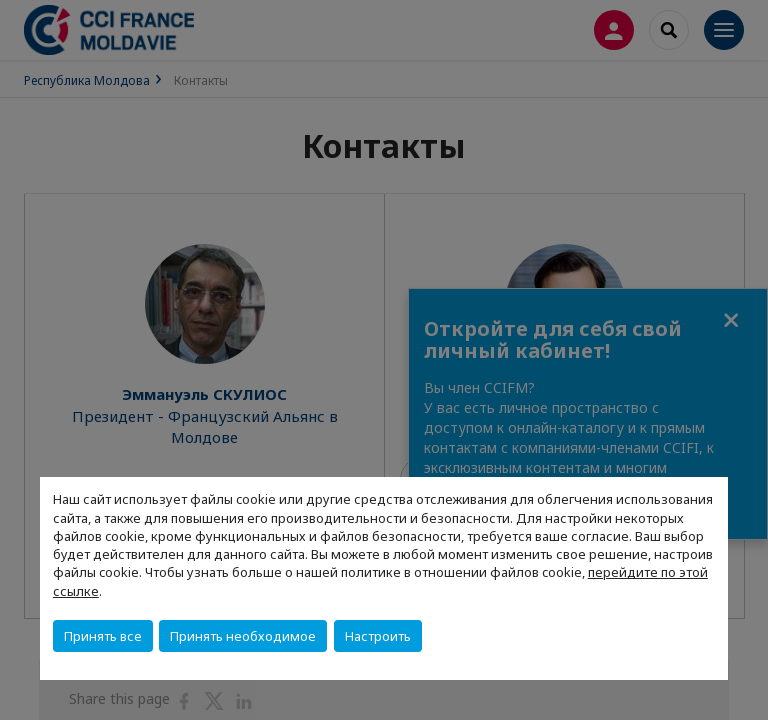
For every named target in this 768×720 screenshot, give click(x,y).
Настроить (378, 636)
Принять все (103, 636)
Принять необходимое (243, 636)
